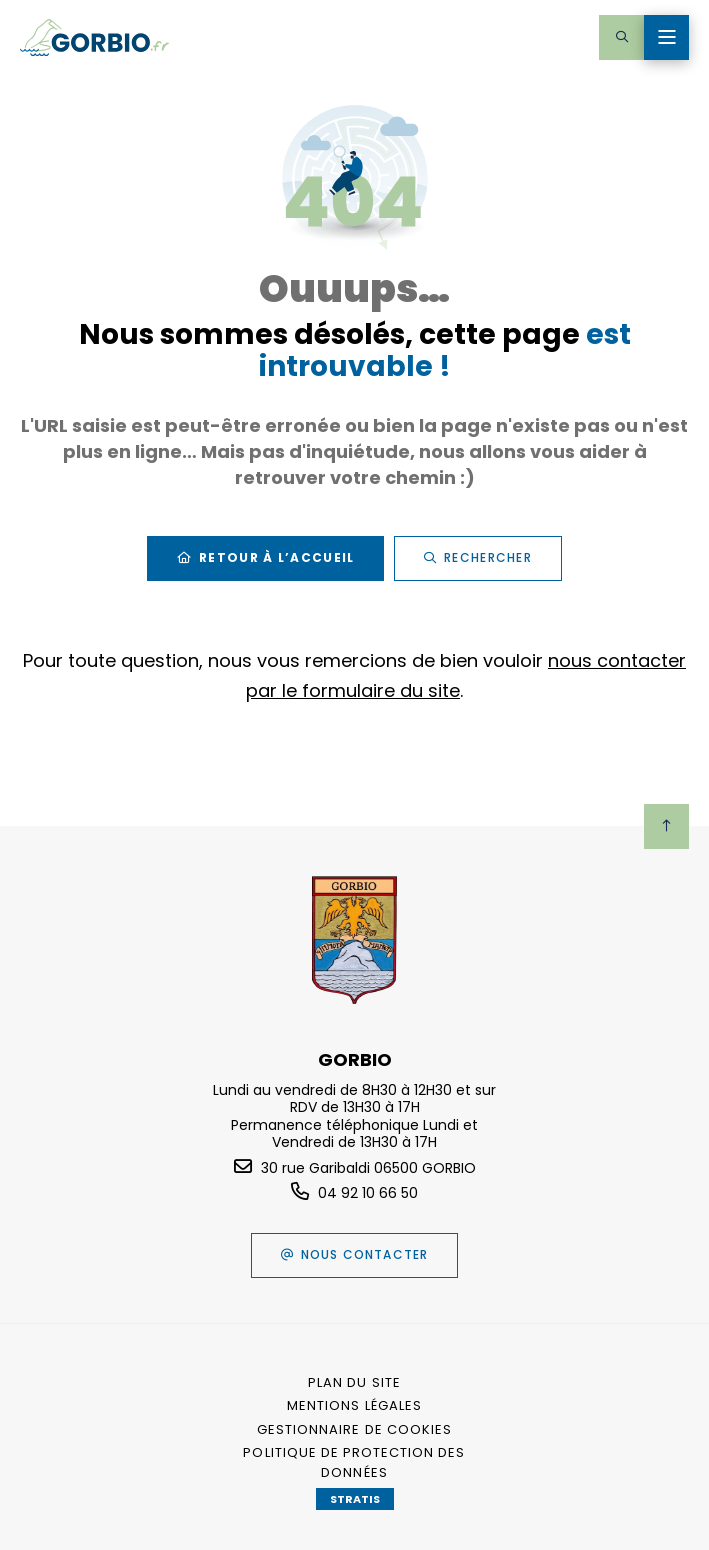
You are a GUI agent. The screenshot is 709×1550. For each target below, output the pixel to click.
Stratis (355, 1499)
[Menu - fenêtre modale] (666, 37)
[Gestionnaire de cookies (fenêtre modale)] (355, 1430)
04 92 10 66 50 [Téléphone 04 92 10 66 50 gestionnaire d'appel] (368, 1193)
